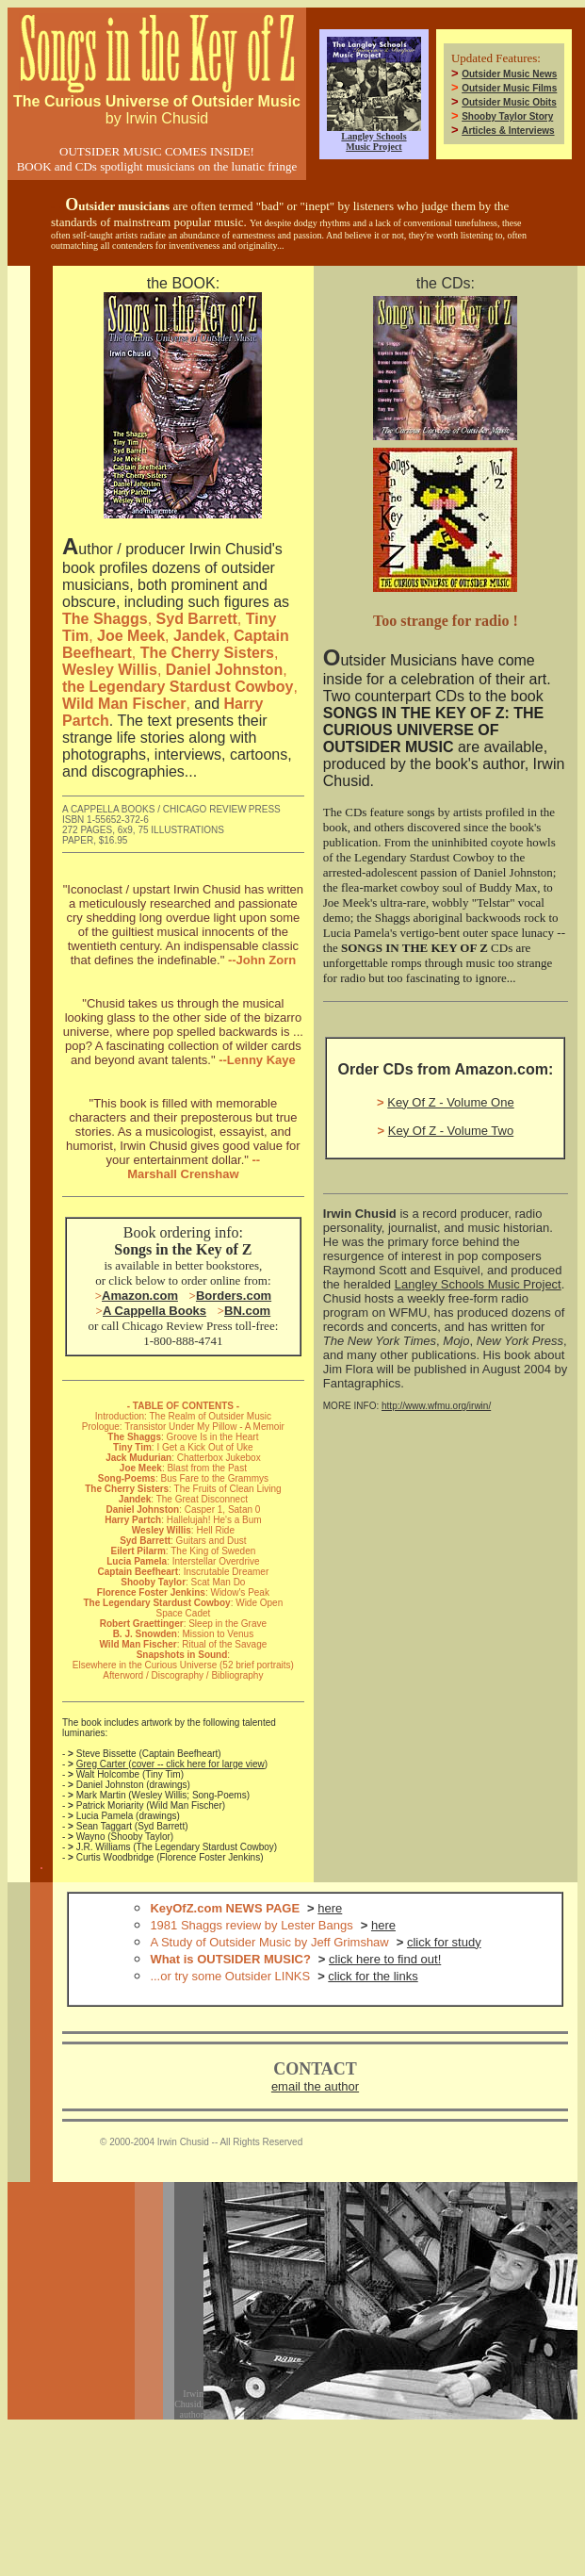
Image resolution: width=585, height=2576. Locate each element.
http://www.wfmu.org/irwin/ (436, 1406)
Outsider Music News (509, 74)
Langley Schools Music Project (478, 1284)
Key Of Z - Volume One (450, 1102)
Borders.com (233, 1295)
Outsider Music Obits (509, 102)
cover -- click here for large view (198, 1764)
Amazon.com (140, 1295)
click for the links (372, 1976)
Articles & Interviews (508, 130)
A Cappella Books (154, 1311)
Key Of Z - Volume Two (450, 1131)
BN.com (247, 1311)
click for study (444, 1942)
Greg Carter (102, 1764)
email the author (315, 2086)
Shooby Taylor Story (507, 116)
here (329, 1908)
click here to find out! (385, 1959)
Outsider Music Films (509, 88)
